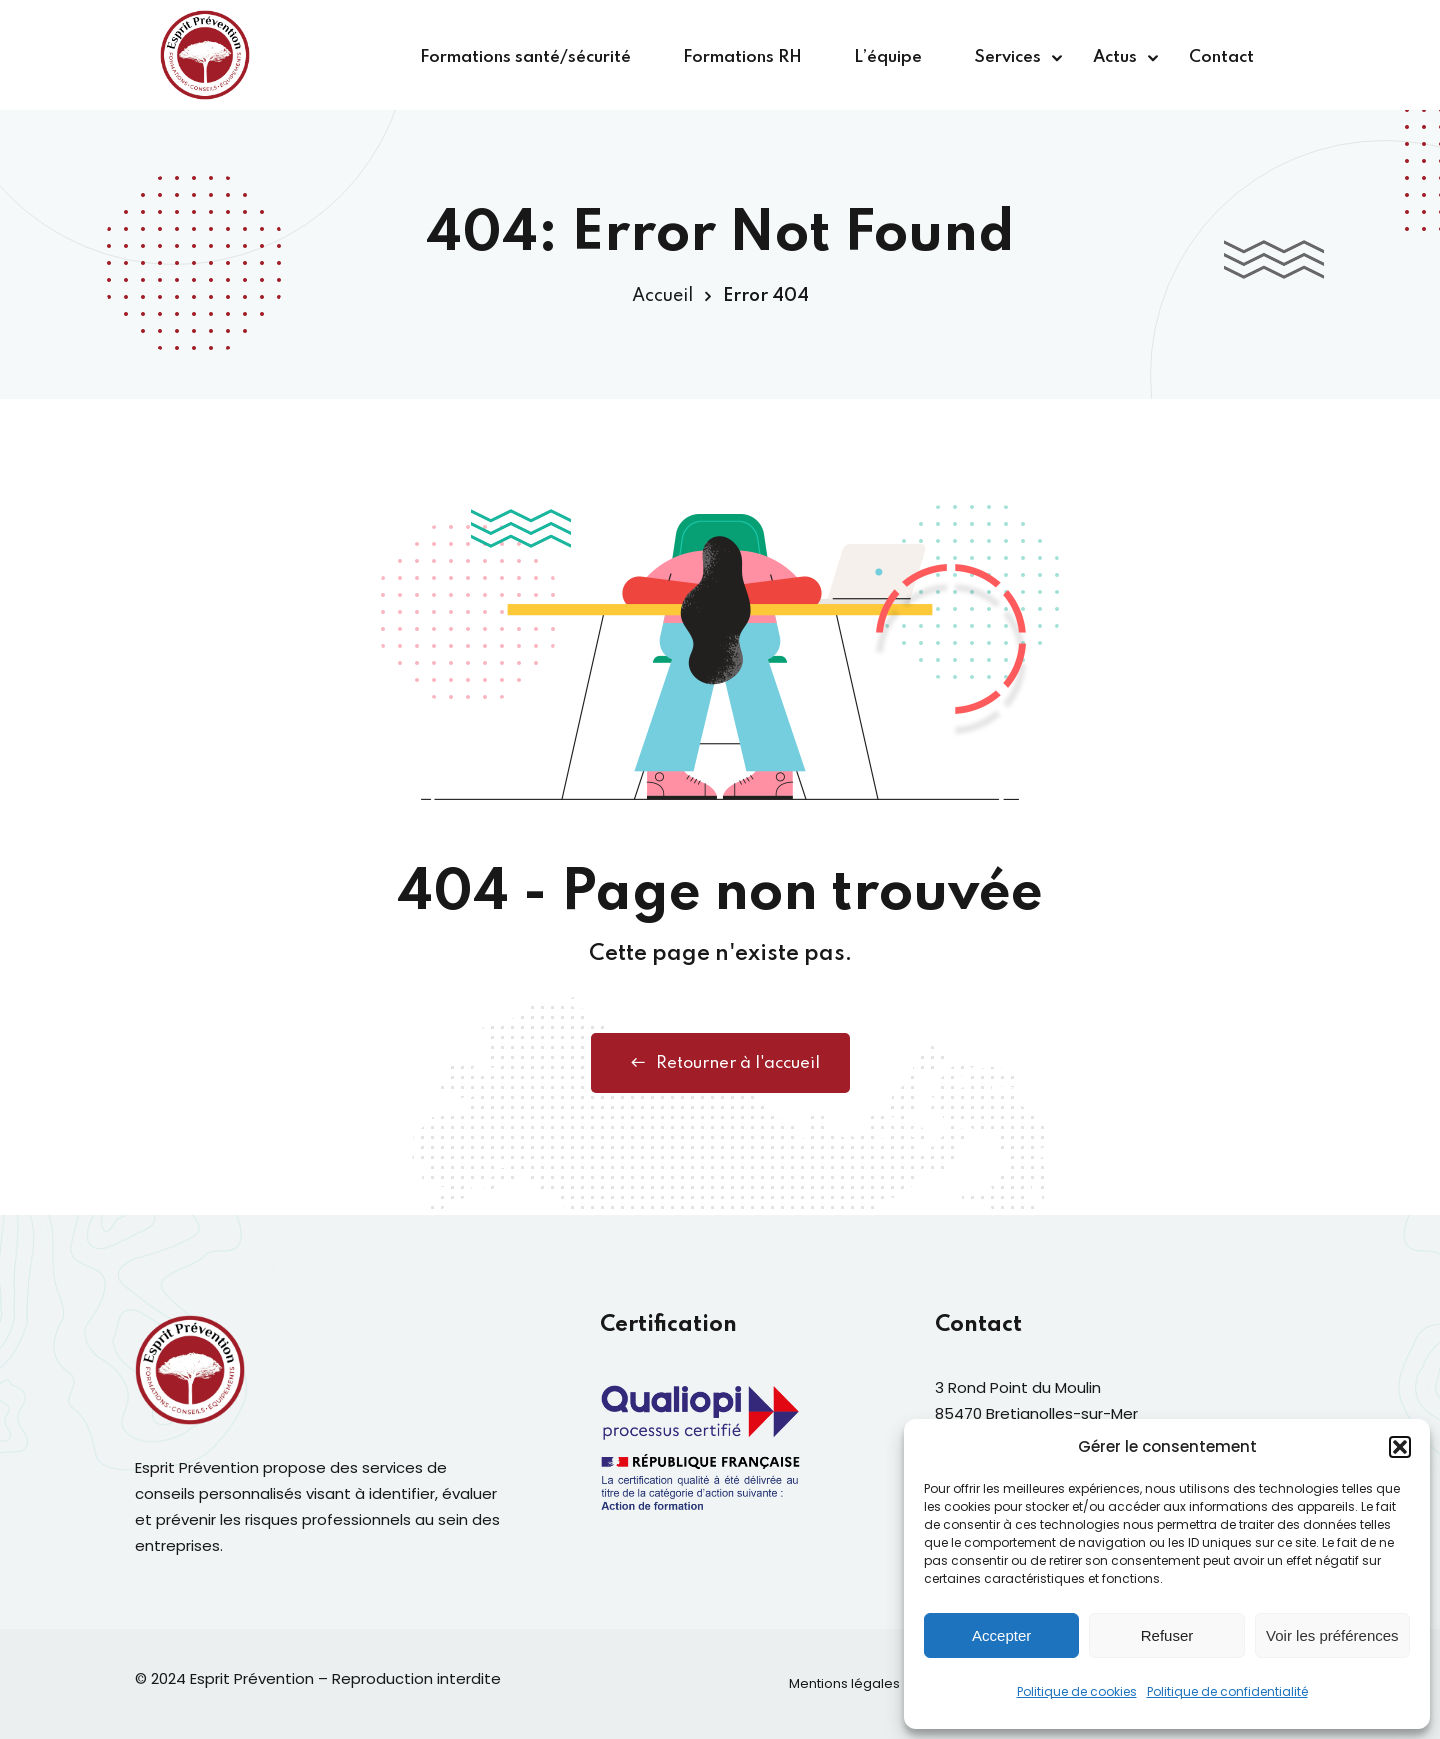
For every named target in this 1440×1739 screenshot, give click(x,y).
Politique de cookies (1077, 1691)
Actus (1115, 57)
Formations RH (742, 57)
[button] (1400, 1447)
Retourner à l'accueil (720, 1063)
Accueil (662, 296)
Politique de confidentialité (1227, 1691)
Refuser (1167, 1635)
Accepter (1001, 1635)
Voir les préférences (1332, 1635)
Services (1007, 57)
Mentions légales (844, 1683)
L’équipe (888, 57)
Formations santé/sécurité (525, 57)
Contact (1221, 57)
